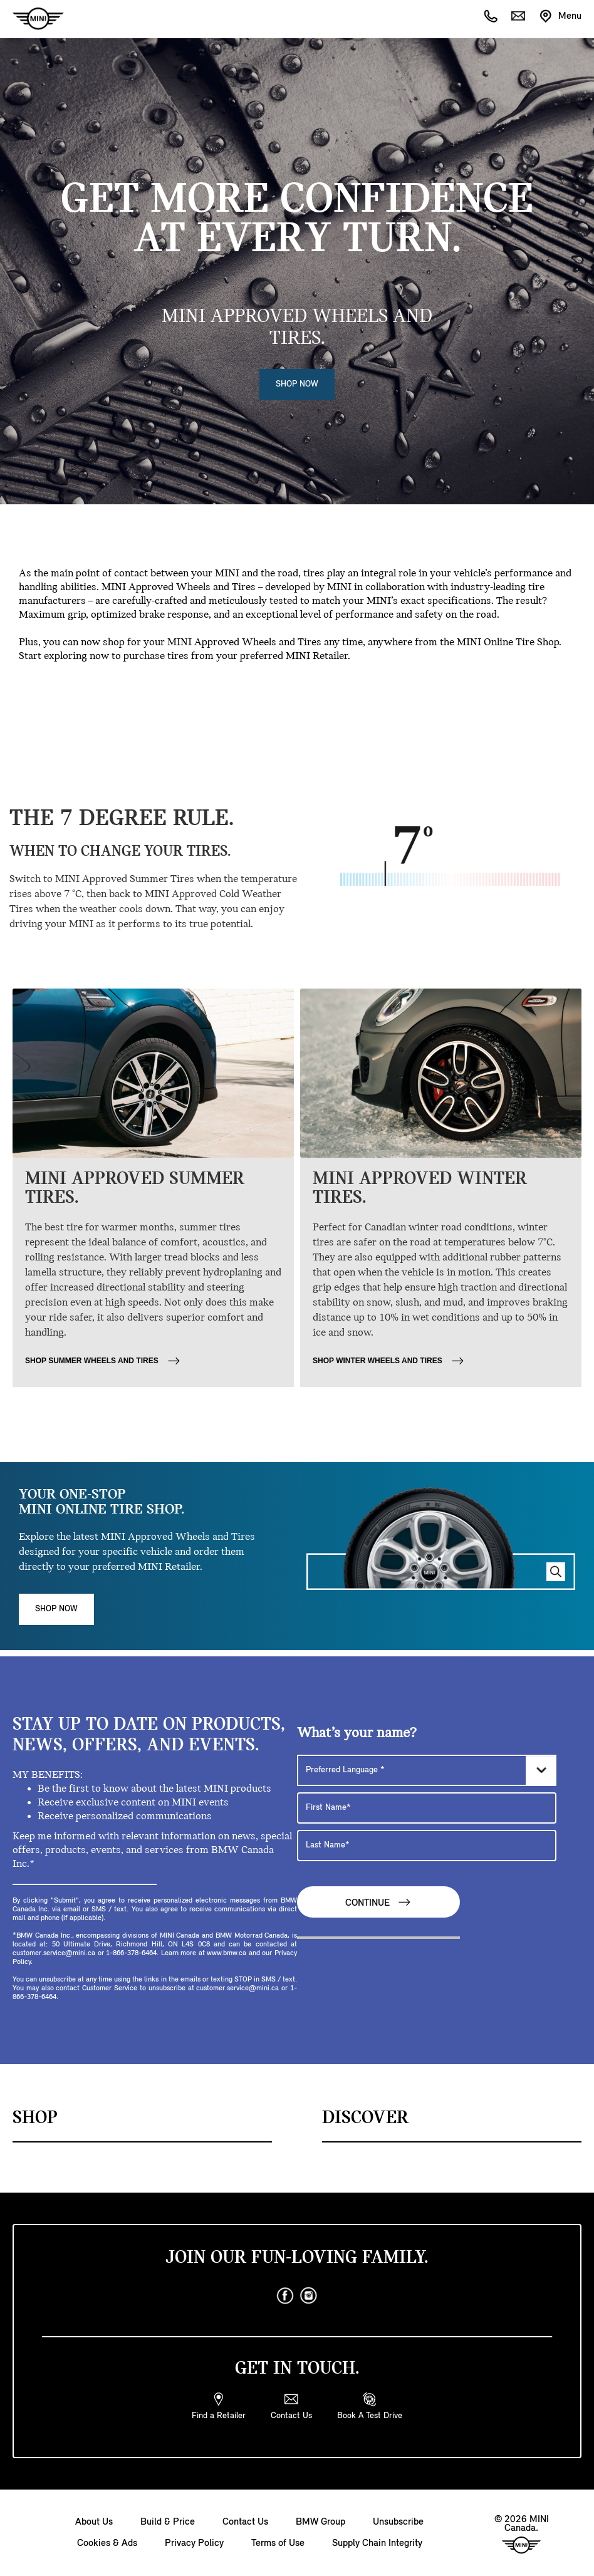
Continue (378, 1902)
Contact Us (245, 2522)
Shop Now (297, 384)
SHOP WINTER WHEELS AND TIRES (389, 1361)
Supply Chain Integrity (377, 2543)
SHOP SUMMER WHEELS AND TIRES (103, 1361)
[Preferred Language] (426, 1770)
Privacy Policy (194, 2543)
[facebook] (285, 2296)
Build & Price (167, 2522)
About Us (94, 2522)
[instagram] (309, 2296)
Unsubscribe (398, 2522)
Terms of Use (278, 2543)
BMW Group (320, 2522)
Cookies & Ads (107, 2543)
